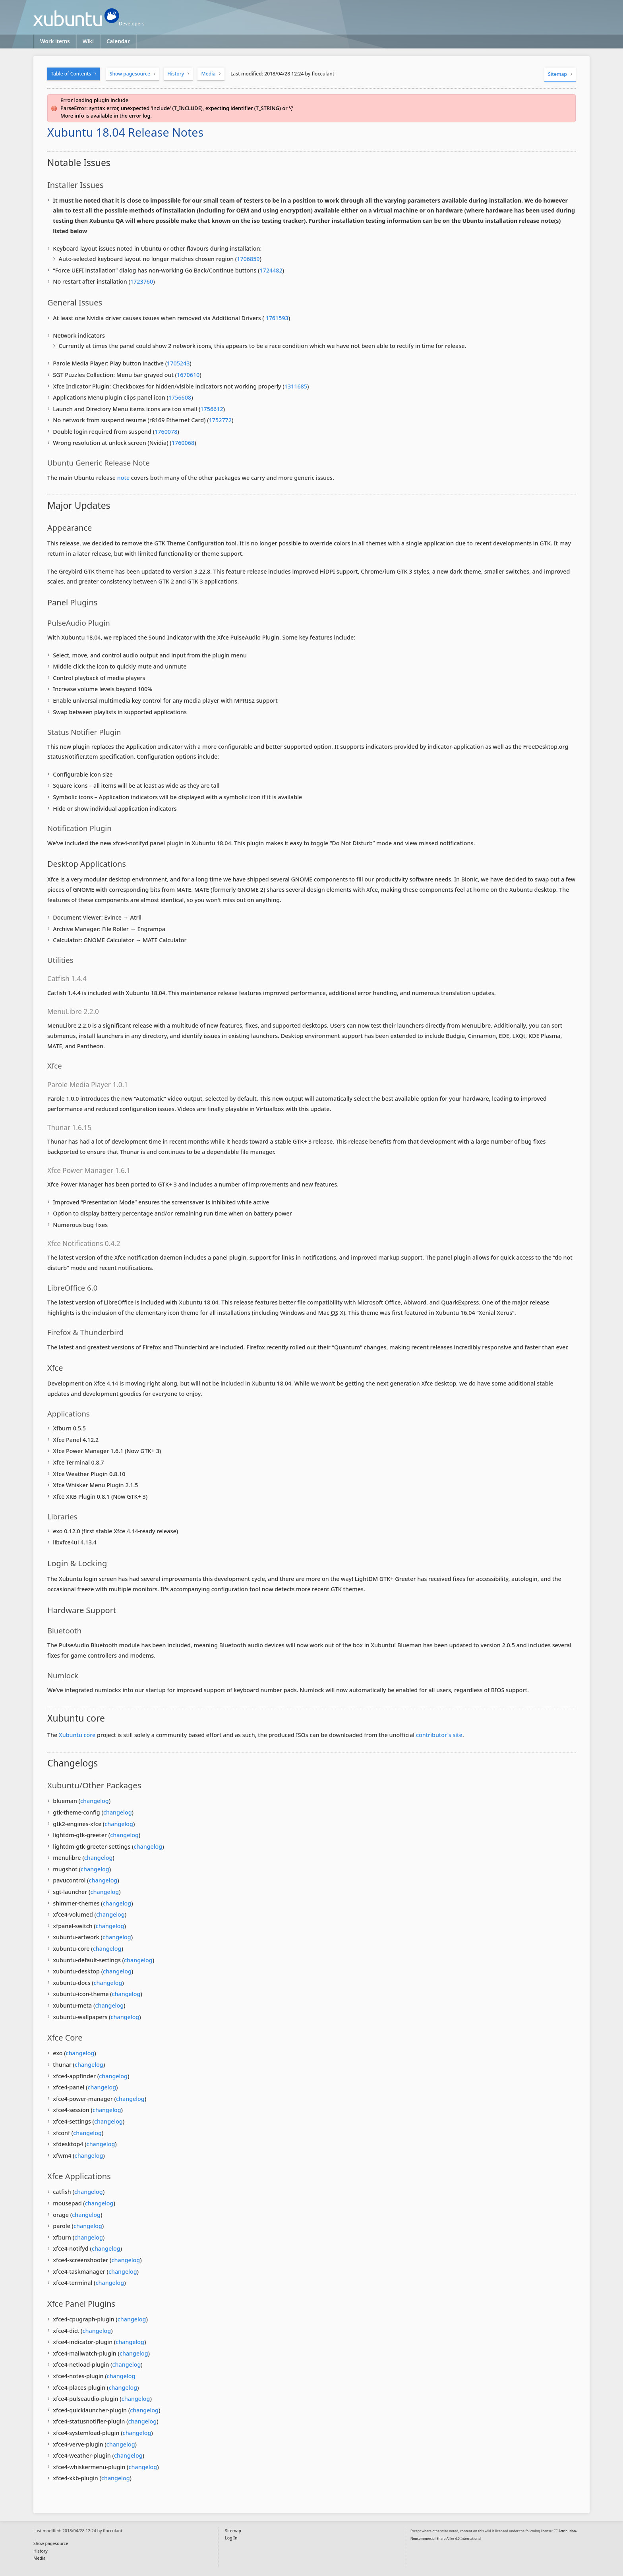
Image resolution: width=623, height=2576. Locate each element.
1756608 (179, 397)
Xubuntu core (77, 1735)
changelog (94, 1801)
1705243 (178, 363)
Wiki (88, 41)
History (175, 73)
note (123, 477)
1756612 (211, 409)
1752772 (220, 420)
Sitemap (557, 74)
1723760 (141, 281)
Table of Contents (71, 73)
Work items (55, 41)
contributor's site (439, 1735)
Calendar (118, 41)
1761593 (276, 318)
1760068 (183, 442)
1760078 (166, 431)
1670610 (188, 375)
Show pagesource (130, 73)
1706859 (248, 259)
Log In (231, 2538)
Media (208, 73)
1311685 (295, 386)
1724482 (270, 270)
